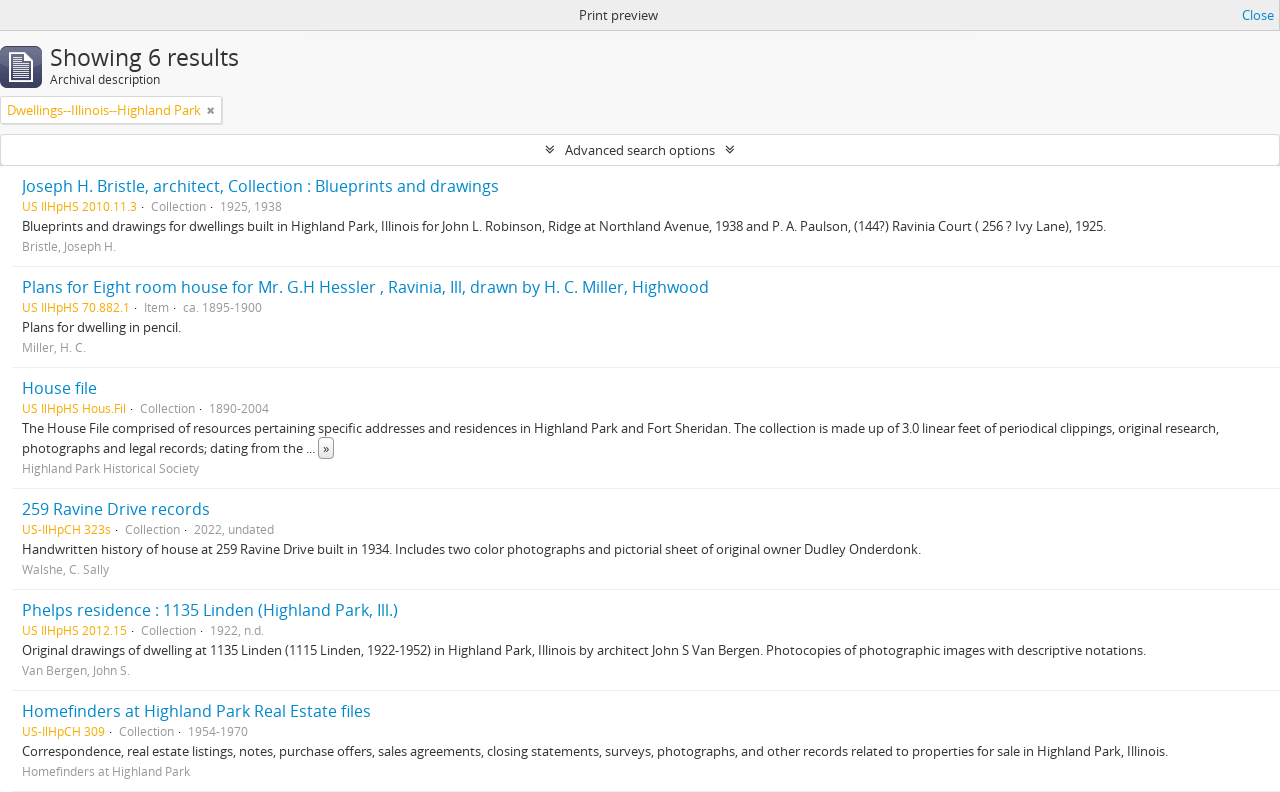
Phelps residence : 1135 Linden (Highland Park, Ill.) (210, 610)
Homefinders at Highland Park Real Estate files (196, 711)
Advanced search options (640, 150)
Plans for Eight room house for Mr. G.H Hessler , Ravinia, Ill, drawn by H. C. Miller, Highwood (365, 287)
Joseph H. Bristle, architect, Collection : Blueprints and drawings (260, 186)
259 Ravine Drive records (116, 509)
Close (1258, 15)
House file (59, 388)
